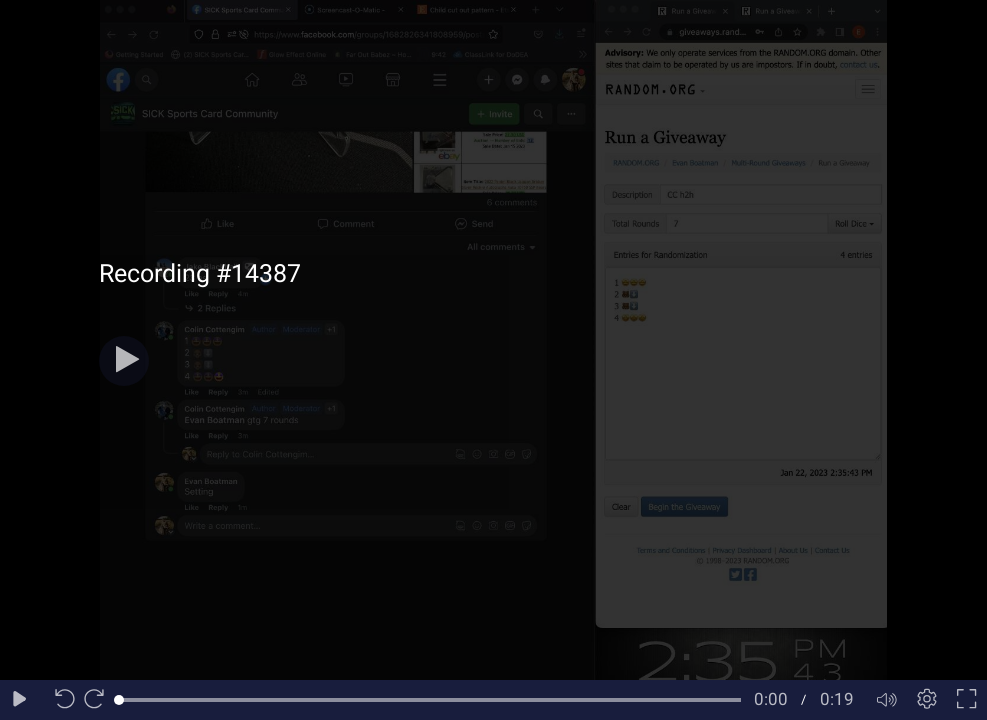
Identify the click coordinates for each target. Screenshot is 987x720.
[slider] (430, 700)
